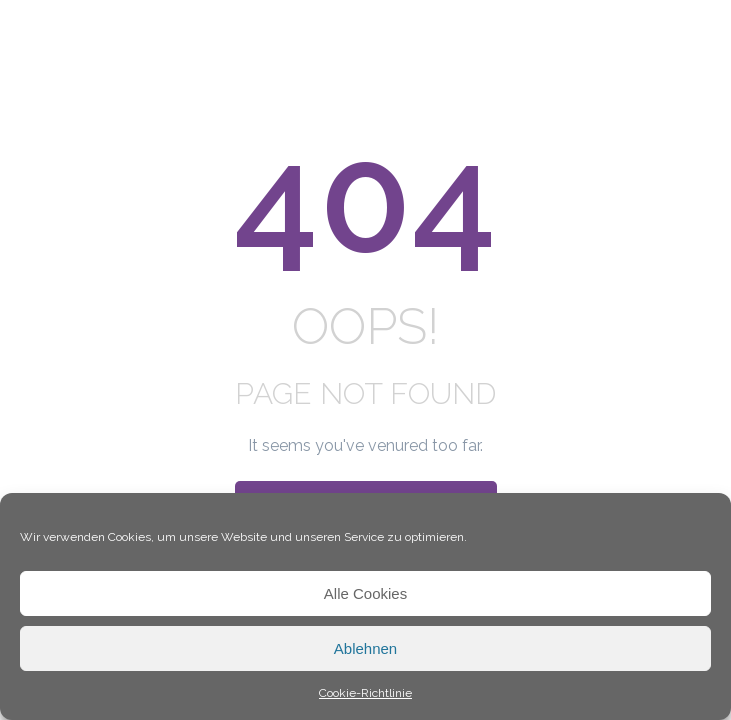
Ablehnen (365, 648)
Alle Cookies (365, 593)
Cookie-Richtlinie (365, 693)
